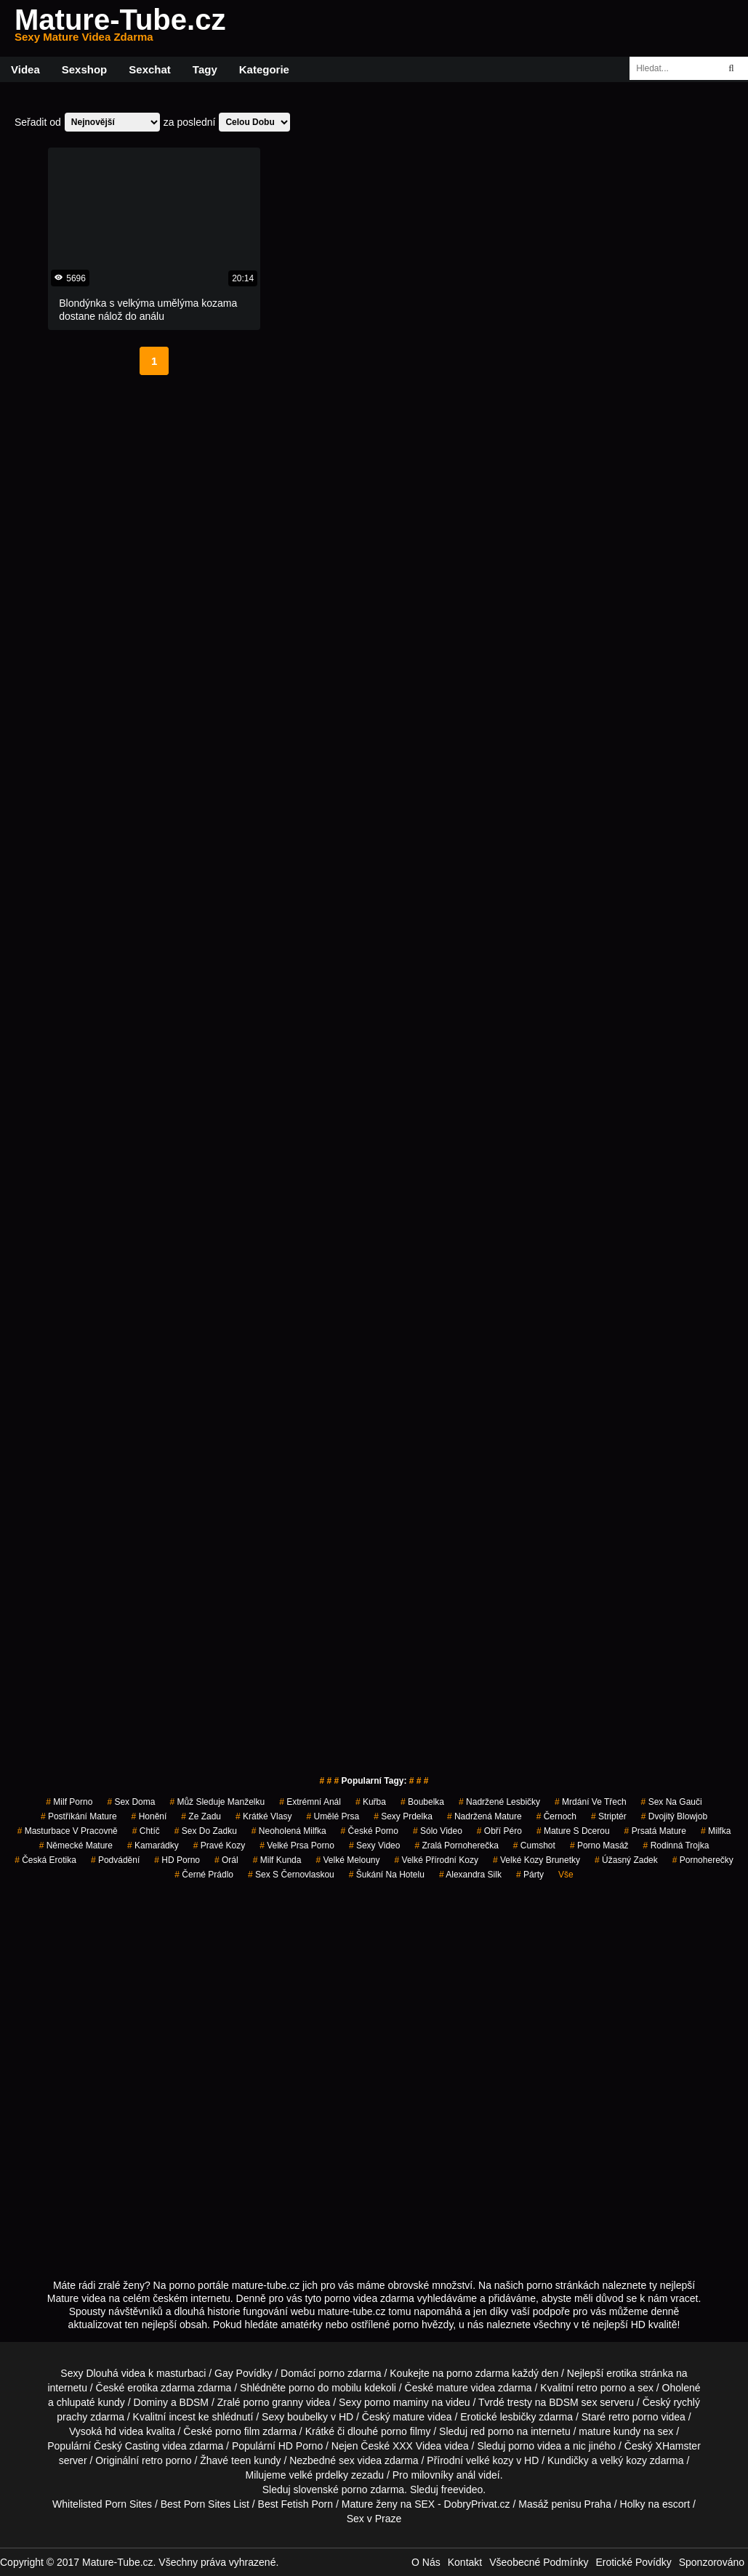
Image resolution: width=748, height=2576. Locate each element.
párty (530, 1874)
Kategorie (264, 69)
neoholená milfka (289, 1831)
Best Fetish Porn (296, 2504)
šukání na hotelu (387, 1874)
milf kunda (277, 1860)
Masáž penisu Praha (564, 2504)
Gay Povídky (243, 2373)
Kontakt (465, 2562)
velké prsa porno (297, 1845)
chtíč (146, 1831)
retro (152, 2460)
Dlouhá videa (115, 2373)
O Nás (426, 2562)
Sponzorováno (711, 2562)
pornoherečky (702, 1860)
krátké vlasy (263, 1816)
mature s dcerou (573, 1831)
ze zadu (201, 1816)
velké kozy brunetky (536, 1860)
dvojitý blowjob (674, 1816)
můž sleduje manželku (217, 1802)
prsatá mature (655, 1831)
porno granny (274, 2402)
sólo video (437, 1831)
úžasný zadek (626, 1860)
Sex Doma (131, 1802)
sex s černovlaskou (291, 1874)
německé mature (76, 1845)
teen (241, 2460)
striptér (609, 1816)
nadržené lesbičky (499, 1802)
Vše (566, 1874)
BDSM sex (573, 2402)
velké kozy (489, 2460)
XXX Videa (417, 2446)
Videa (25, 69)
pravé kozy (219, 1845)
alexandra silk (470, 1874)
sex (347, 2460)
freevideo (462, 2489)
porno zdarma (477, 2373)
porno (331, 2373)
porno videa (534, 2446)
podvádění (115, 1860)
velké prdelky (318, 2475)
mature (452, 2388)
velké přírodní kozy (436, 1860)
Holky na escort (655, 2504)
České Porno (369, 1831)
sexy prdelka (403, 1816)
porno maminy (396, 2402)
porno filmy (405, 2431)
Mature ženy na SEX (388, 2504)
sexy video (375, 1845)
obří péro (499, 1831)
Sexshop (85, 69)
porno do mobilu (325, 2388)
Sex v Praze (374, 2518)
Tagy (205, 69)
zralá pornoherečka (456, 1845)
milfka (716, 1831)
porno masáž (599, 1845)
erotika (621, 2373)
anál (466, 2475)
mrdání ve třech (591, 1802)
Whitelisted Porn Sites (102, 2504)
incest (182, 2417)
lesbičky (518, 2417)
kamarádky (153, 1845)
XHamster (678, 2446)
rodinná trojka (676, 1845)
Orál (226, 1860)
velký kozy (623, 2460)
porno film (237, 2431)
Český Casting (126, 2446)
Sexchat (150, 69)
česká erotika (45, 1860)
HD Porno (177, 1860)
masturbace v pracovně (67, 1831)
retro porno (601, 2388)
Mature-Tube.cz (120, 28)
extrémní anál (310, 1802)
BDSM (194, 2402)
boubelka (422, 1802)
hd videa (124, 2431)
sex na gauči (671, 1802)
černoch (556, 1816)
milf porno (69, 1802)
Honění (149, 1816)
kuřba (370, 1802)
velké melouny (347, 1860)
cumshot (534, 1845)
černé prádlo (203, 1874)
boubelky (307, 2417)
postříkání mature (79, 1816)
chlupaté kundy (91, 2402)
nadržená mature (484, 1816)
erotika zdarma (161, 2388)
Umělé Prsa (332, 1816)
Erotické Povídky (633, 2562)
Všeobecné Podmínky (538, 2562)
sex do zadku (205, 1831)
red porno (492, 2431)
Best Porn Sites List (205, 2504)
